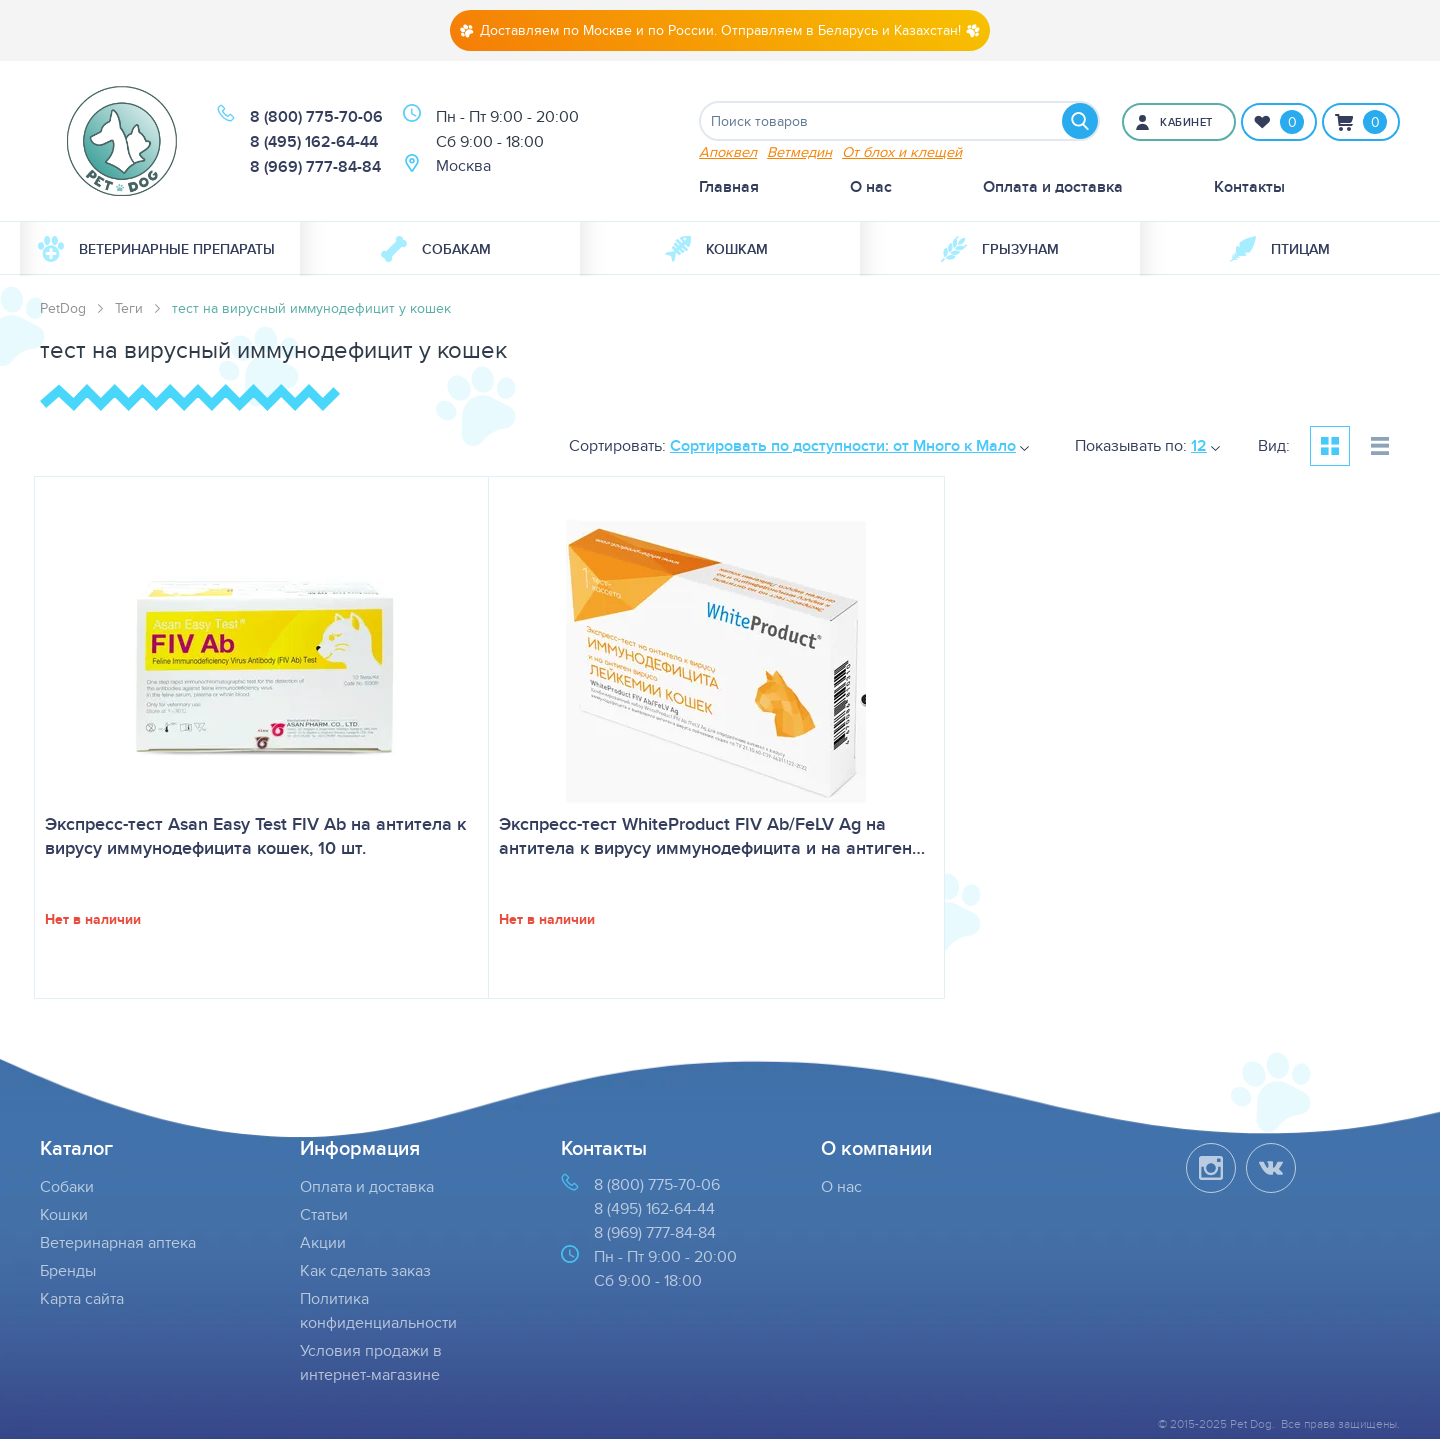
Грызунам (1000, 249)
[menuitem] (160, 249)
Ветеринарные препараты (156, 249)
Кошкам (716, 249)
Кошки (64, 1214)
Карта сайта (82, 1298)
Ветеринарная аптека (118, 1242)
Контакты (1249, 186)
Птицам (1280, 249)
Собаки (67, 1186)
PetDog (63, 308)
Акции (323, 1242)
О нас (871, 186)
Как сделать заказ (365, 1270)
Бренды (68, 1270)
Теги (129, 308)
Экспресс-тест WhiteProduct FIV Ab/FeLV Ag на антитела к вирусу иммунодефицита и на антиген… (712, 836)
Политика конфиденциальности (378, 1310)
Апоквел (728, 151)
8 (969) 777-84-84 (315, 166)
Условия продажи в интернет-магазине (371, 1362)
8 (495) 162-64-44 (314, 141)
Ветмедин (799, 151)
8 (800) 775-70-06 (316, 116)
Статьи (324, 1214)
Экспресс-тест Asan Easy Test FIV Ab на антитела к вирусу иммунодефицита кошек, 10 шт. (255, 836)
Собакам (436, 249)
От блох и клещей (902, 151)
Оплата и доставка (1053, 186)
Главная (729, 186)
